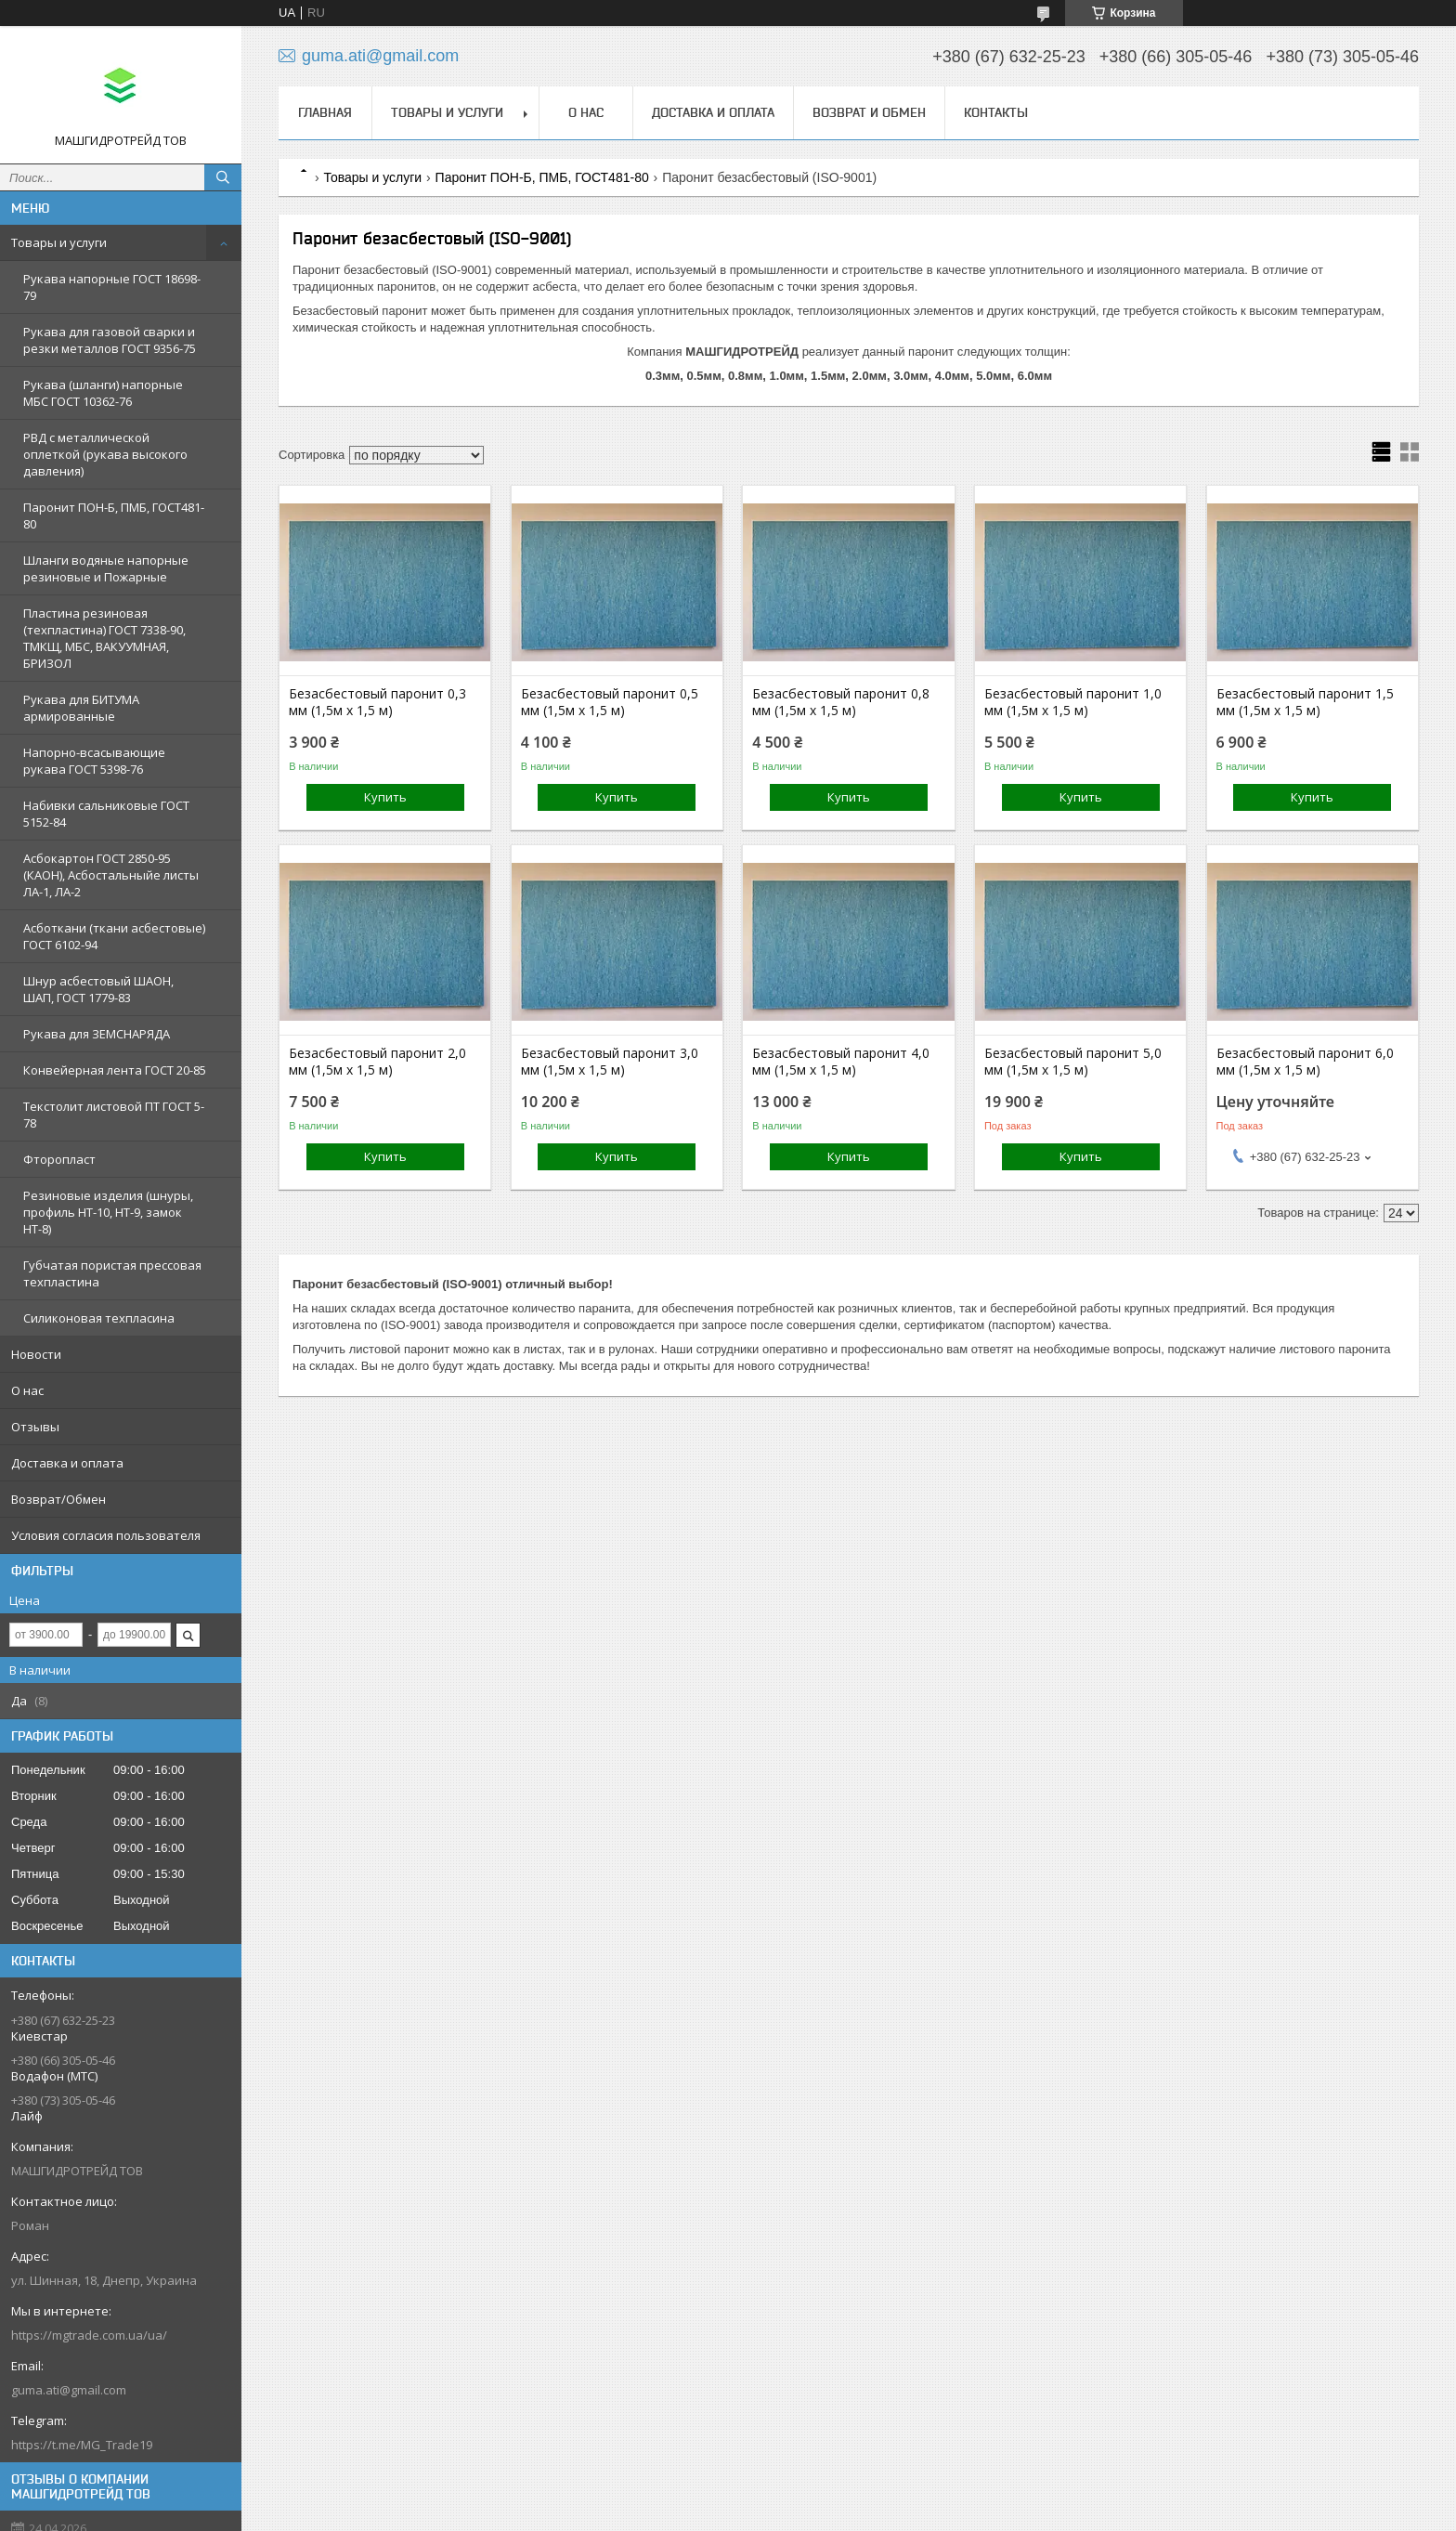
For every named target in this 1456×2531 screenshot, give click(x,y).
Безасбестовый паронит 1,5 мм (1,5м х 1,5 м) (1305, 702)
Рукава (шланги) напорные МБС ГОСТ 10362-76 (103, 393)
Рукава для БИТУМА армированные (81, 707)
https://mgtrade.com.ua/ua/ (89, 2335)
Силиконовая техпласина (99, 1318)
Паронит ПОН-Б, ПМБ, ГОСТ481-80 (113, 515)
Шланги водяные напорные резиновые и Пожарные (105, 568)
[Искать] (222, 177)
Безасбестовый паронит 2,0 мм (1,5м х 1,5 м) (377, 1061)
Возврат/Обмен (58, 1499)
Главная (325, 112)
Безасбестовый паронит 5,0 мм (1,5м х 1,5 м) (1073, 1061)
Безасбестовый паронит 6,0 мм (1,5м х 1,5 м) (1305, 1061)
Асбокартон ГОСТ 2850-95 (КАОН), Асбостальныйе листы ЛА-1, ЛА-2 (111, 875)
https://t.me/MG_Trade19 (81, 2444)
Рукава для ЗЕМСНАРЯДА (96, 1033)
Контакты (996, 112)
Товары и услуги (59, 242)
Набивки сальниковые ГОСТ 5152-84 (106, 813)
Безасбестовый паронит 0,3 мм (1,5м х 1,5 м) (377, 702)
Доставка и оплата (67, 1463)
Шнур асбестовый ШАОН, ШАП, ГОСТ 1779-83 (98, 989)
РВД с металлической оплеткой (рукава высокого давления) (105, 454)
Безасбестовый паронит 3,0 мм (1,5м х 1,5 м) (609, 1061)
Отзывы (35, 1426)
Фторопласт (59, 1159)
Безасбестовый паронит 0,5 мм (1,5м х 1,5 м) (609, 702)
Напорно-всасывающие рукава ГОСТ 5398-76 (94, 760)
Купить (385, 797)
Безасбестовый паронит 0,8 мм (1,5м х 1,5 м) (841, 702)
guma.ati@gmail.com (68, 2389)
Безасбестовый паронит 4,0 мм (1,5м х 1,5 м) (841, 1061)
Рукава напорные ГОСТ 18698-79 (112, 287)
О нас (27, 1390)
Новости (36, 1354)
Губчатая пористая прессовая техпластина (112, 1273)
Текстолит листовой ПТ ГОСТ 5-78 (113, 1114)
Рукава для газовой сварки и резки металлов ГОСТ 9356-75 (109, 340)
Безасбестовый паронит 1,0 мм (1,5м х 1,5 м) (1073, 702)
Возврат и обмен (869, 112)
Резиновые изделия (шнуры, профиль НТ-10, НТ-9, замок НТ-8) (108, 1212)
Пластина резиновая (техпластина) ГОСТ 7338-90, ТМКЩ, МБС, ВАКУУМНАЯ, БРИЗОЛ (104, 638)
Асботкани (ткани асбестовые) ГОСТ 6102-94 (114, 936)
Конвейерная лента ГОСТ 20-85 (114, 1070)
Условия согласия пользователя (106, 1535)
